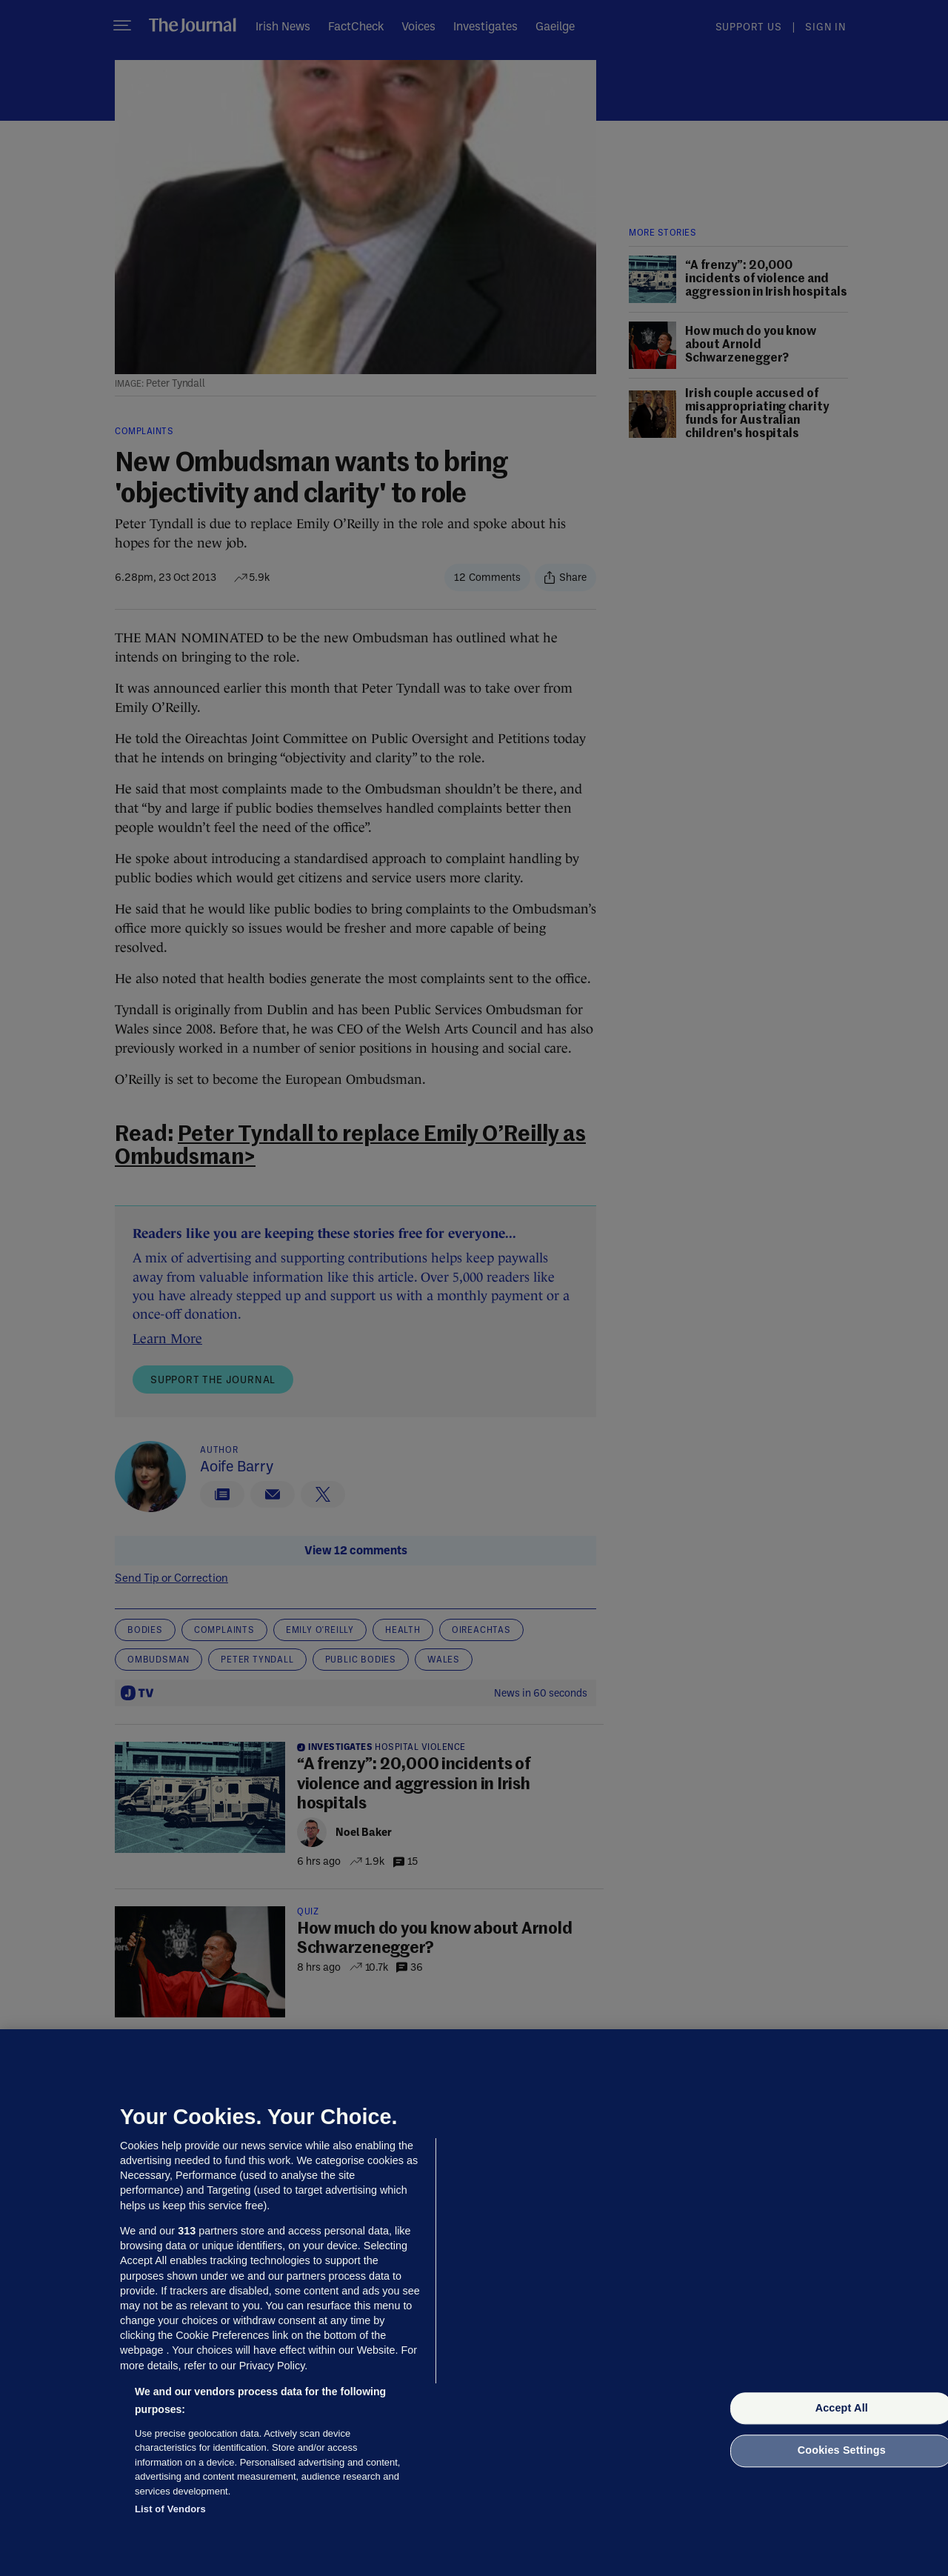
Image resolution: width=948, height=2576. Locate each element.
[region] (474, 2302)
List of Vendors (170, 2509)
